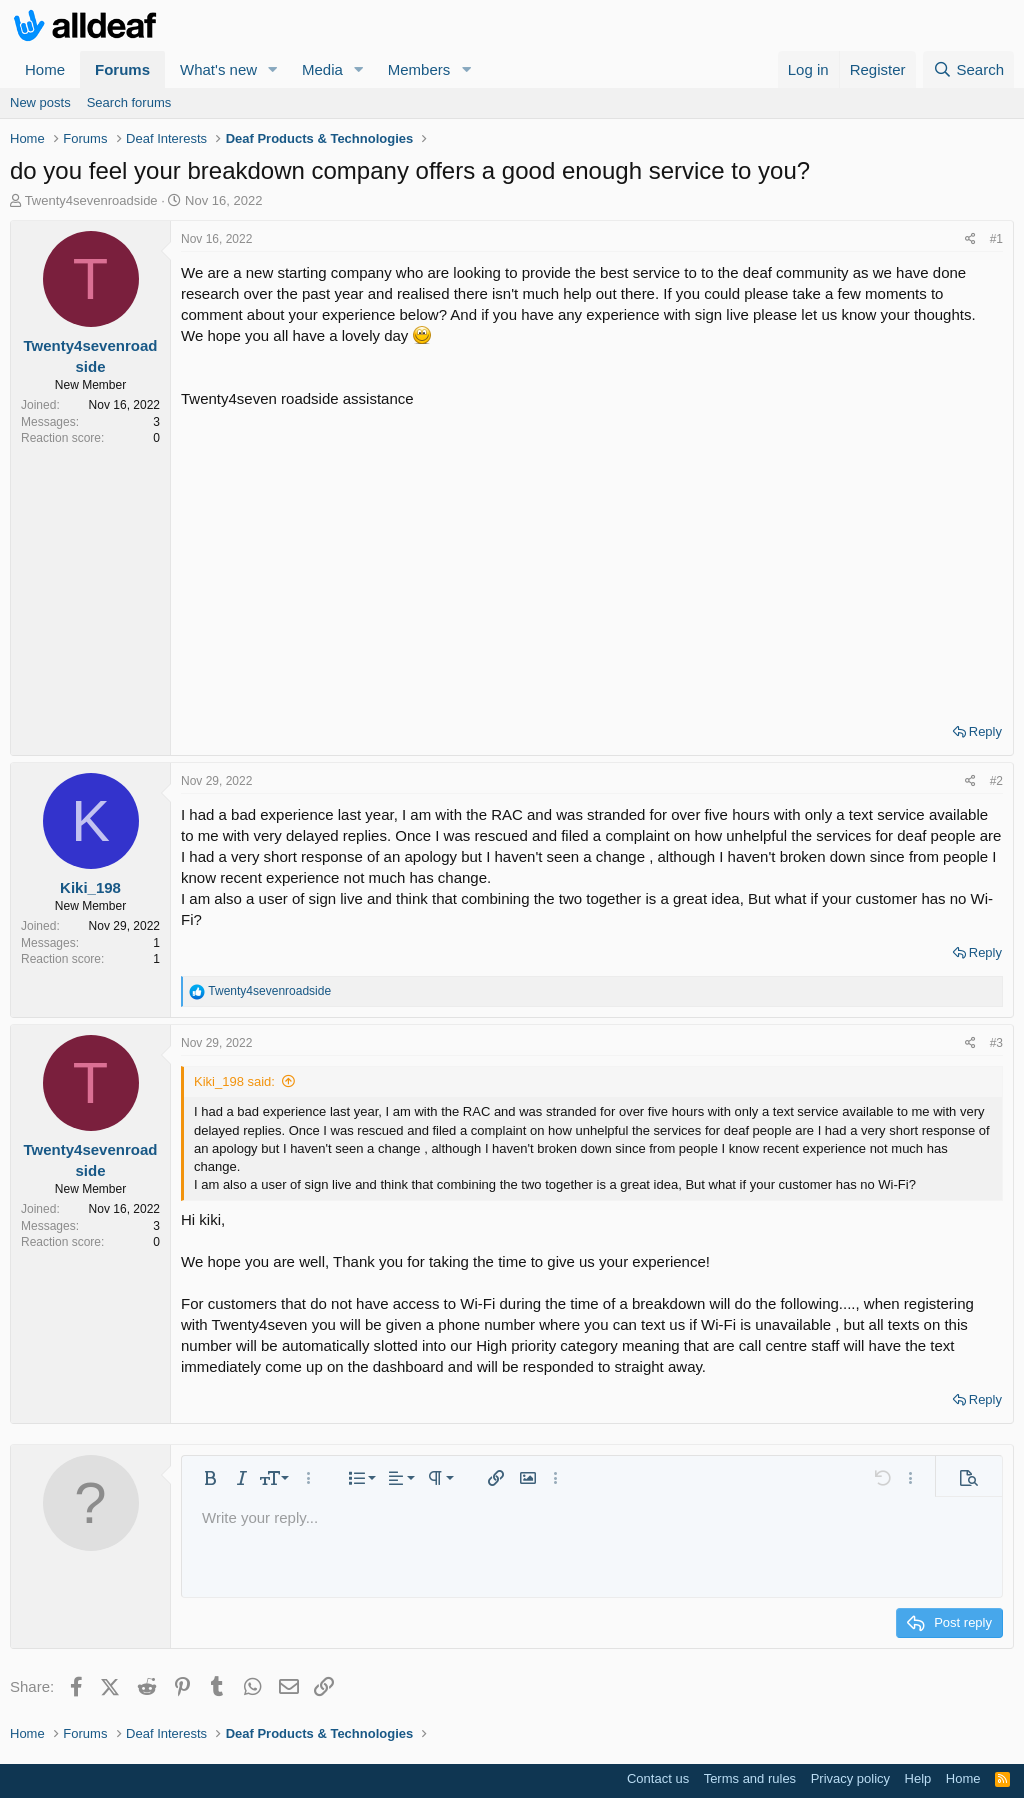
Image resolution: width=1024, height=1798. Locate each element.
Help (918, 1778)
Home (45, 69)
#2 (996, 781)
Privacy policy (850, 1778)
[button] (273, 69)
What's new (218, 69)
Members (419, 69)
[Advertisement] (592, 559)
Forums (122, 69)
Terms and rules (750, 1778)
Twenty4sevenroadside (91, 200)
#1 (996, 239)
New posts (40, 102)
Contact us (658, 1778)
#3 (996, 1043)
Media (322, 69)
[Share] (970, 239)
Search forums (129, 102)
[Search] (968, 69)
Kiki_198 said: (234, 1081)
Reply (985, 731)
